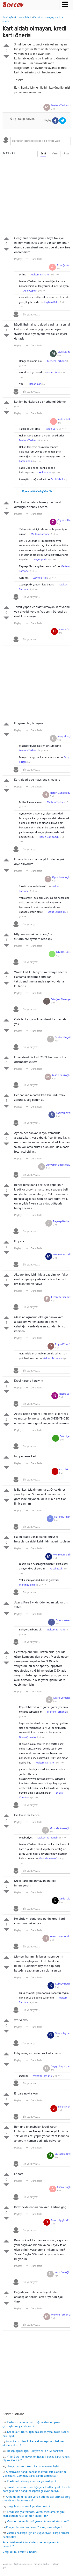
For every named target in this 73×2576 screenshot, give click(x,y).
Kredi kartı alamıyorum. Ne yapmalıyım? (31, 2481)
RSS (4, 2568)
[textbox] (40, 141)
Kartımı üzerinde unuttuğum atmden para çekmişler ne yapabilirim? (31, 2424)
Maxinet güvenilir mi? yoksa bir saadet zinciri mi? (38, 2521)
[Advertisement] (36, 197)
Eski (43, 153)
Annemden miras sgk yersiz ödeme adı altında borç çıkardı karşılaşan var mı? (36, 2499)
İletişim (55, 2564)
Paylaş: (18, 259)
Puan (67, 153)
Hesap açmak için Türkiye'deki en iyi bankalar (35, 2451)
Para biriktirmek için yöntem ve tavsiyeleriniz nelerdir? (31, 2544)
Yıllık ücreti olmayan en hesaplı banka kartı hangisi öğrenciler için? (36, 2459)
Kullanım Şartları (42, 2564)
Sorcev (26, 5)
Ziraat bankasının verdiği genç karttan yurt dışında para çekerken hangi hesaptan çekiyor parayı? (36, 2489)
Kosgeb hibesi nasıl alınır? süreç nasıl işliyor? (34, 2527)
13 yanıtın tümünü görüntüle (37, 491)
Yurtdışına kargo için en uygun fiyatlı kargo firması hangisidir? (36, 2535)
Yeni (55, 153)
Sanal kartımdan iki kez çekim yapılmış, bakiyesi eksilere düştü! (34, 2443)
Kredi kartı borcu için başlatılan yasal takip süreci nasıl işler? (36, 2434)
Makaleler (7, 2564)
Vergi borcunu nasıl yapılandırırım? (28, 2506)
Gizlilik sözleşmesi (23, 2564)
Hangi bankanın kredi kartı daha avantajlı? (33, 2466)
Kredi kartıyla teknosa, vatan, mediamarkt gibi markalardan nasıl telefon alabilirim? (34, 2514)
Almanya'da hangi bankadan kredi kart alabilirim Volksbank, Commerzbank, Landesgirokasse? (34, 2474)
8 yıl (53, 109)
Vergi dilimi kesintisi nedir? (20, 2552)
